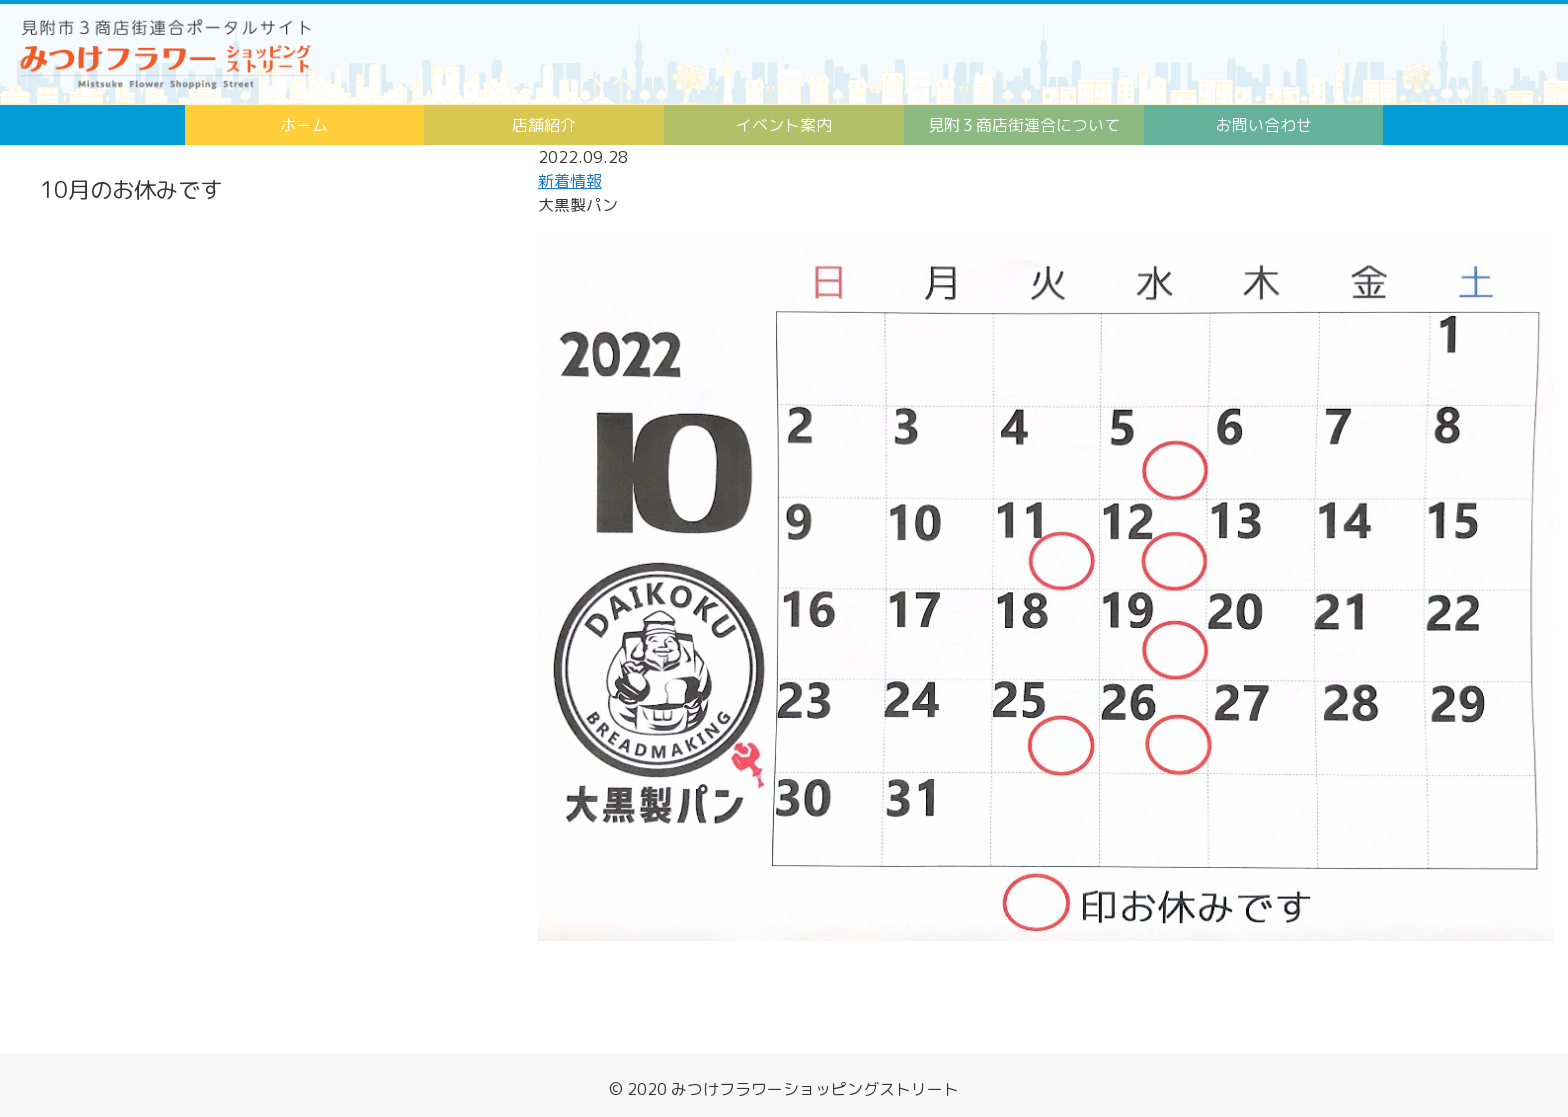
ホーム (304, 125)
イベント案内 (784, 125)
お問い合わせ (1264, 125)
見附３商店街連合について (1024, 125)
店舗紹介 (544, 125)
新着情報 (570, 181)
